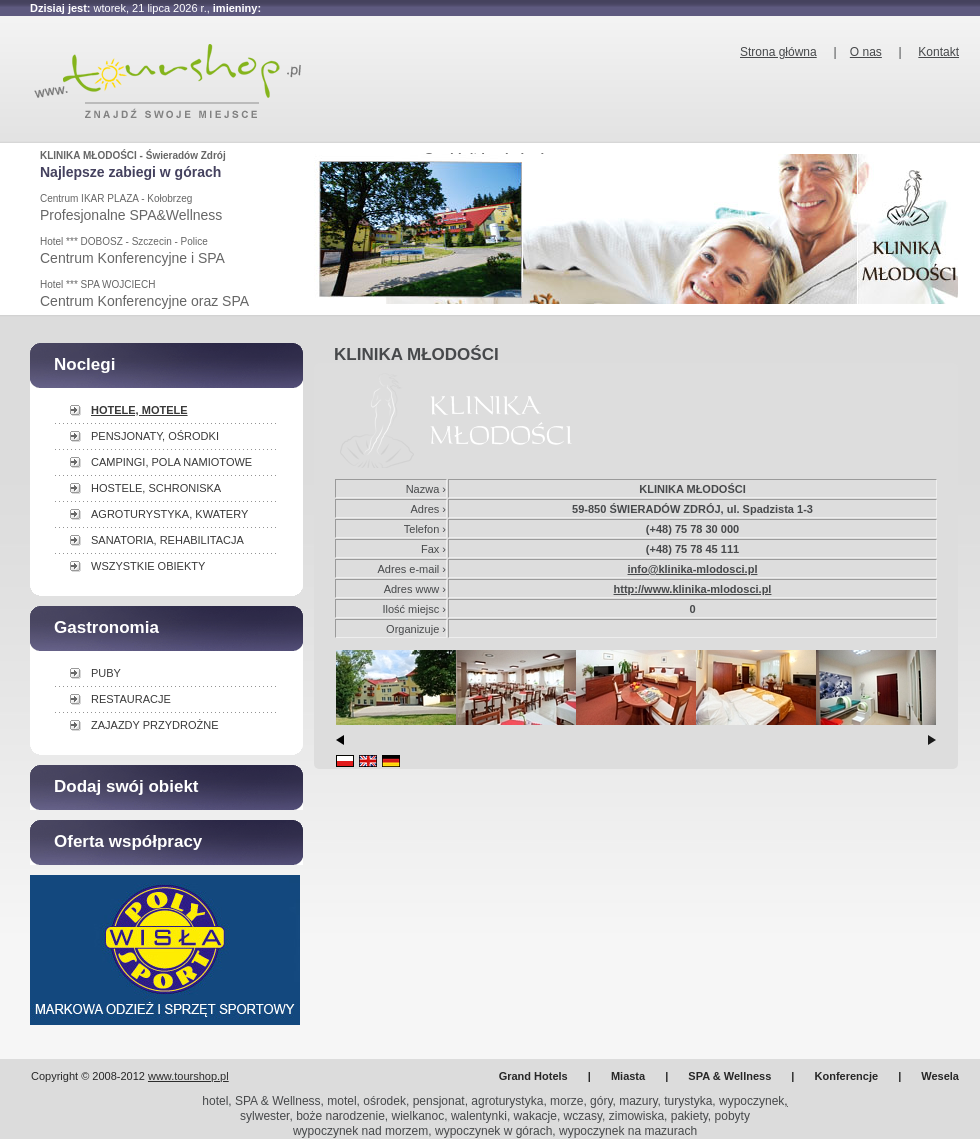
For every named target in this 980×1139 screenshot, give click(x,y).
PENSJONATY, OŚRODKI (155, 436)
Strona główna (778, 52)
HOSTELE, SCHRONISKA (156, 488)
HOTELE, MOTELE (139, 410)
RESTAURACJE (131, 699)
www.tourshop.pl (188, 1076)
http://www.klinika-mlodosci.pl (693, 589)
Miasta (628, 1076)
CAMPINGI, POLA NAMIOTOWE (171, 462)
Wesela (940, 1076)
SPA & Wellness (729, 1076)
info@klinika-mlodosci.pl (693, 569)
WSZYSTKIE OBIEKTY (148, 566)
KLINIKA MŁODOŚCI (416, 354)
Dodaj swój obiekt (126, 786)
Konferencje (847, 1076)
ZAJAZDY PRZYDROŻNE (155, 725)
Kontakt (938, 52)
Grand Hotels (533, 1076)
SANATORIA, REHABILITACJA (167, 540)
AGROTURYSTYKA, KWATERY (169, 514)
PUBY (106, 673)
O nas (866, 52)
